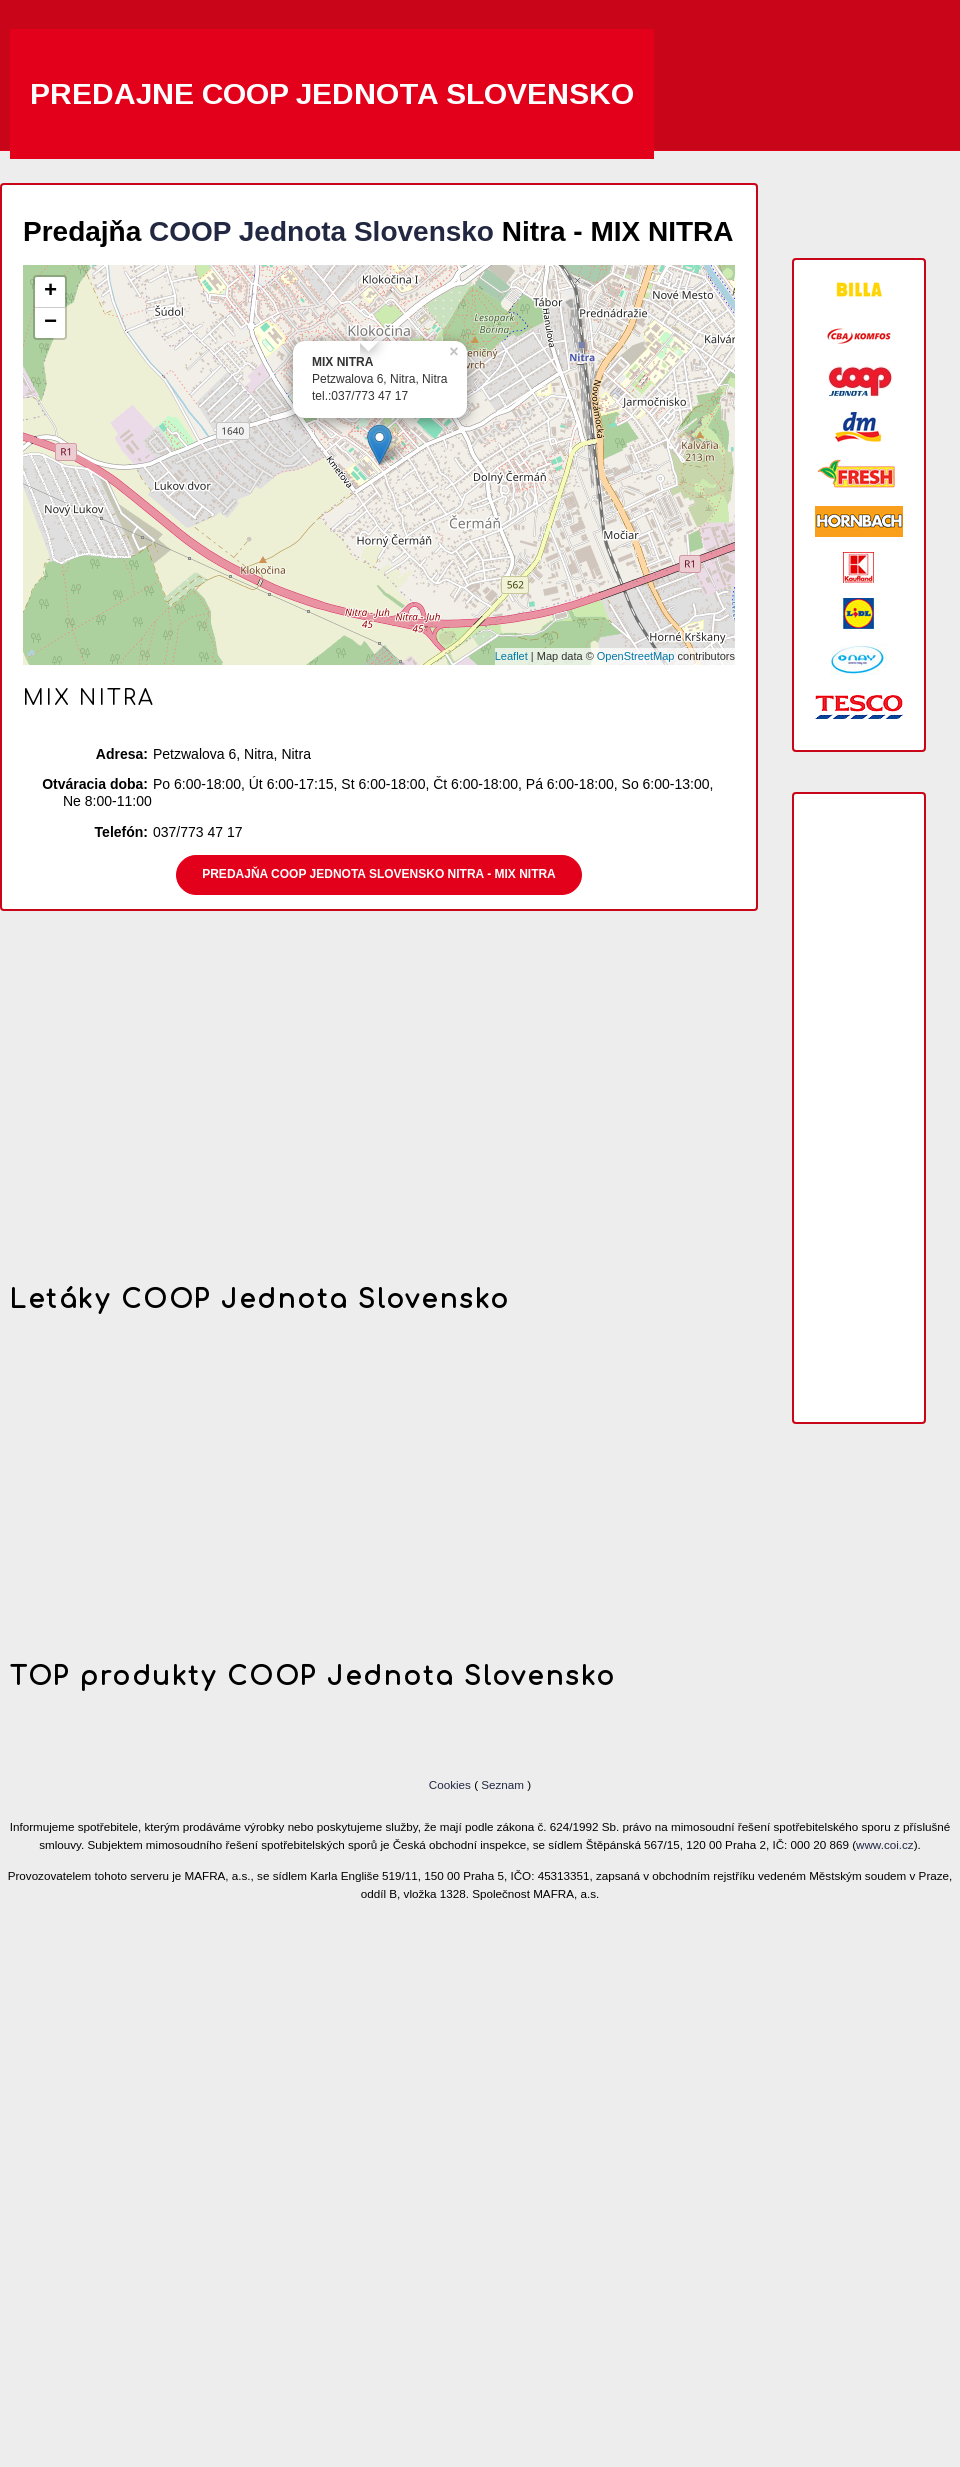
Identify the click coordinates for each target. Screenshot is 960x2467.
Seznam (502, 1784)
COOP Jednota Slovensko (321, 231)
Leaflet (511, 656)
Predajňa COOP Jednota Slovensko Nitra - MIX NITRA (379, 874)
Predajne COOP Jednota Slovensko (332, 93)
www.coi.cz (885, 1844)
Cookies (451, 1784)
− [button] (50, 323)
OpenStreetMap (636, 656)
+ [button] (50, 292)
